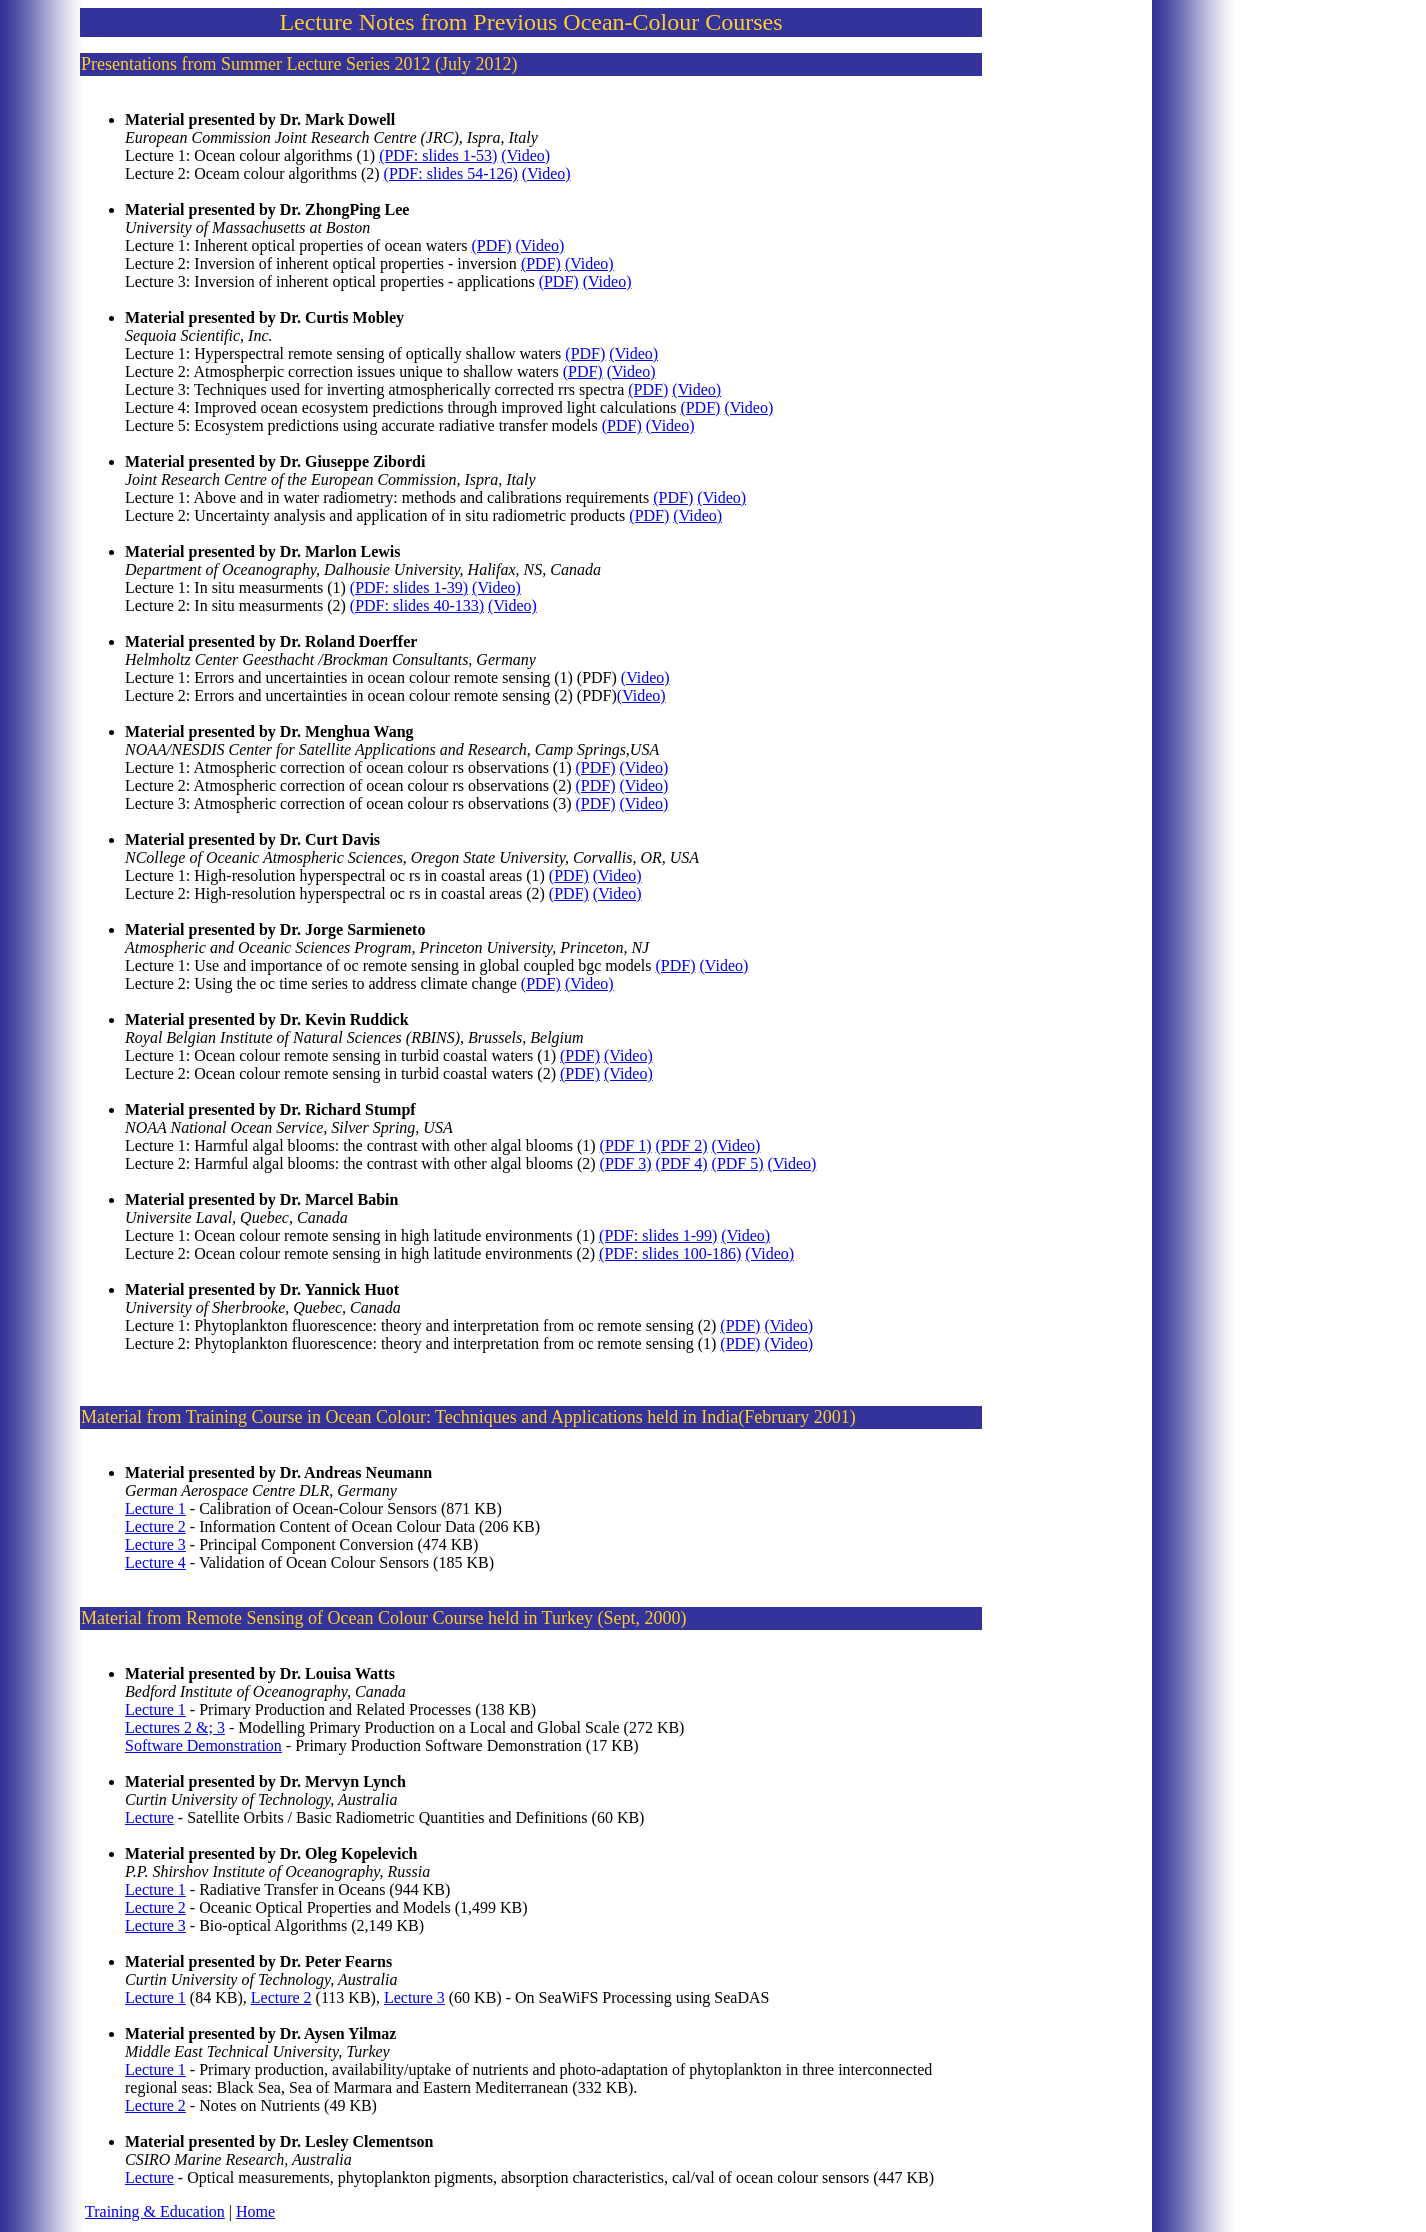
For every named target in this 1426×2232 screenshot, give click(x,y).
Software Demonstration (203, 1745)
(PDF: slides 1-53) (438, 155)
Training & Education (155, 2211)
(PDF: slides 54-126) (451, 173)
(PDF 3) (626, 1163)
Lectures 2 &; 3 (175, 1727)
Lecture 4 (155, 1562)
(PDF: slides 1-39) (409, 587)
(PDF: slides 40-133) (417, 605)
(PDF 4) (682, 1163)
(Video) (525, 155)
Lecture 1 (155, 1508)
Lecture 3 (155, 1544)
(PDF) (492, 245)
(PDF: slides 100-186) (670, 1253)
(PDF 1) (626, 1145)
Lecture (149, 1817)
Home (255, 2211)
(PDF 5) (738, 1163)
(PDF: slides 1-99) (658, 1235)
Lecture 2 (155, 1526)
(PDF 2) (682, 1145)
